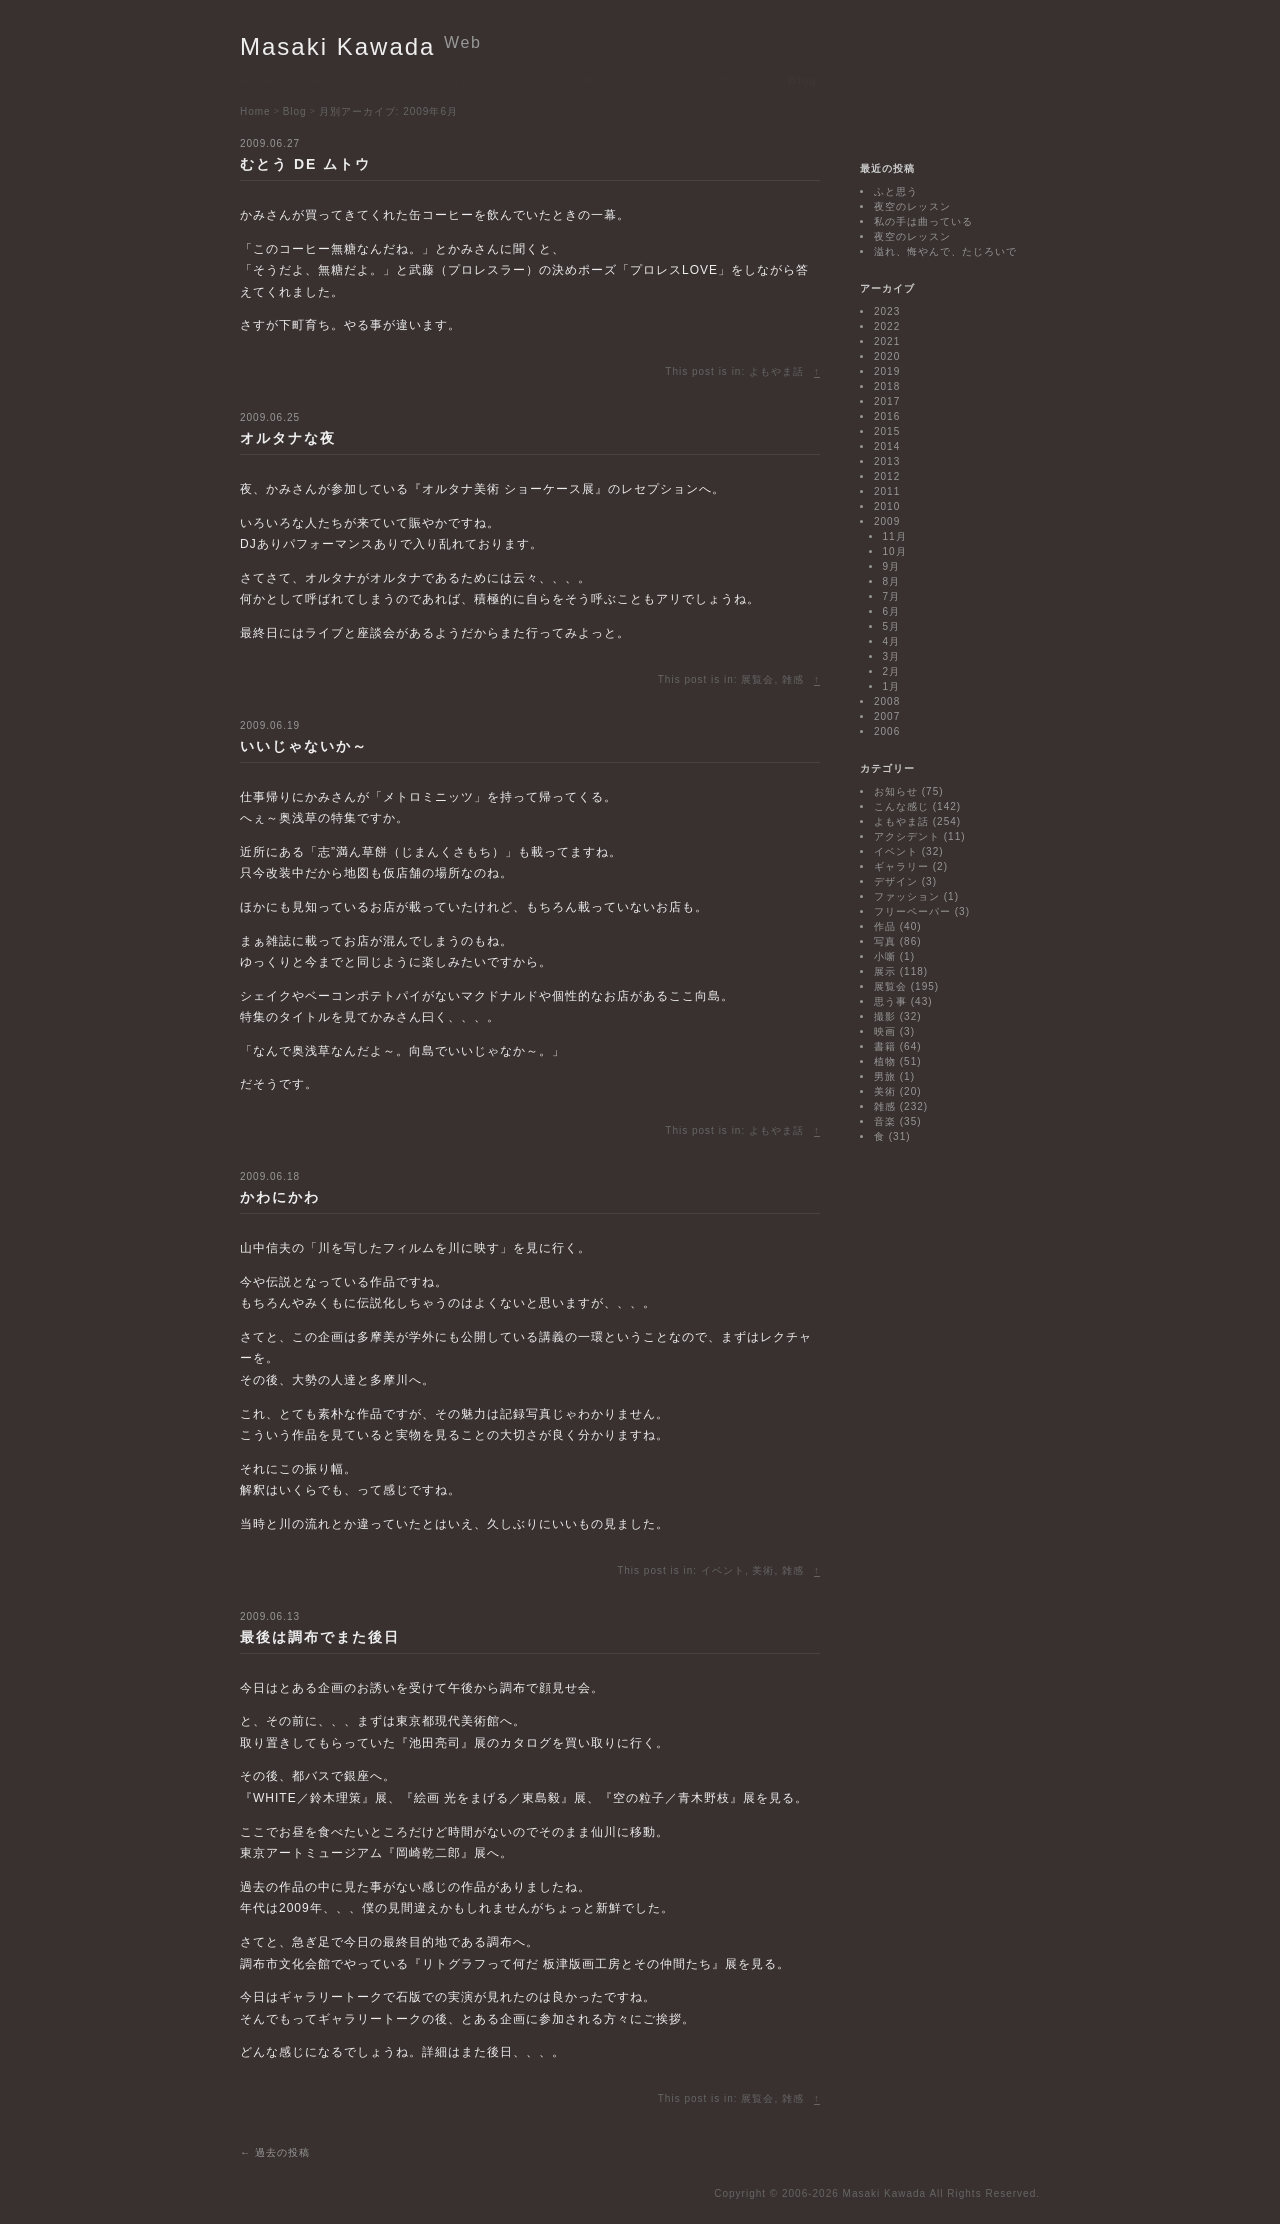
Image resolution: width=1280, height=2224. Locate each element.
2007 (887, 716)
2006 (887, 731)
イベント (723, 1570)
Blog (802, 80)
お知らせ (896, 791)
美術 (763, 1570)
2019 (887, 371)
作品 (885, 926)
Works (506, 80)
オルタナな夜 (288, 438)
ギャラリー (901, 866)
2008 (887, 701)
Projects (448, 80)
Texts (554, 80)
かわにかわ (280, 1197)
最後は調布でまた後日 (320, 1637)
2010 (887, 506)
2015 (887, 431)
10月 (895, 551)
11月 (895, 536)
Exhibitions (321, 80)
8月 (892, 581)
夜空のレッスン (912, 206)
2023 (887, 311)
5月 (892, 626)
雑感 (793, 679)
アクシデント (907, 836)
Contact (855, 80)
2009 (887, 521)
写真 (885, 941)
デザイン (896, 881)
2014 (887, 446)
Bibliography (697, 80)
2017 (887, 401)
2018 (887, 386)
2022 (887, 326)
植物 (885, 1061)
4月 (892, 641)
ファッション (907, 896)
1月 (892, 686)
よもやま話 (776, 371)
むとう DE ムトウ (305, 164)
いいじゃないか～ (304, 746)
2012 (887, 476)
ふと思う (896, 191)
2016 (887, 416)
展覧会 (757, 679)
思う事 (890, 1001)
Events (389, 80)
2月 (892, 671)
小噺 (885, 956)
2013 (887, 461)
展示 (885, 971)
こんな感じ (901, 806)
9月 (892, 566)
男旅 (885, 1076)
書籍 (885, 1046)
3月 (892, 656)
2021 (887, 341)
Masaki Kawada (361, 46)
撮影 (885, 1016)
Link (761, 80)
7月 (892, 596)
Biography (614, 80)
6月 (892, 611)
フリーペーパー (912, 911)
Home (257, 80)
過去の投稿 (275, 2152)
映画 (885, 1031)
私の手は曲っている (923, 221)
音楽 (885, 1121)
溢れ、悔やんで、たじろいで (945, 251)
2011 (887, 491)
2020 (887, 356)
